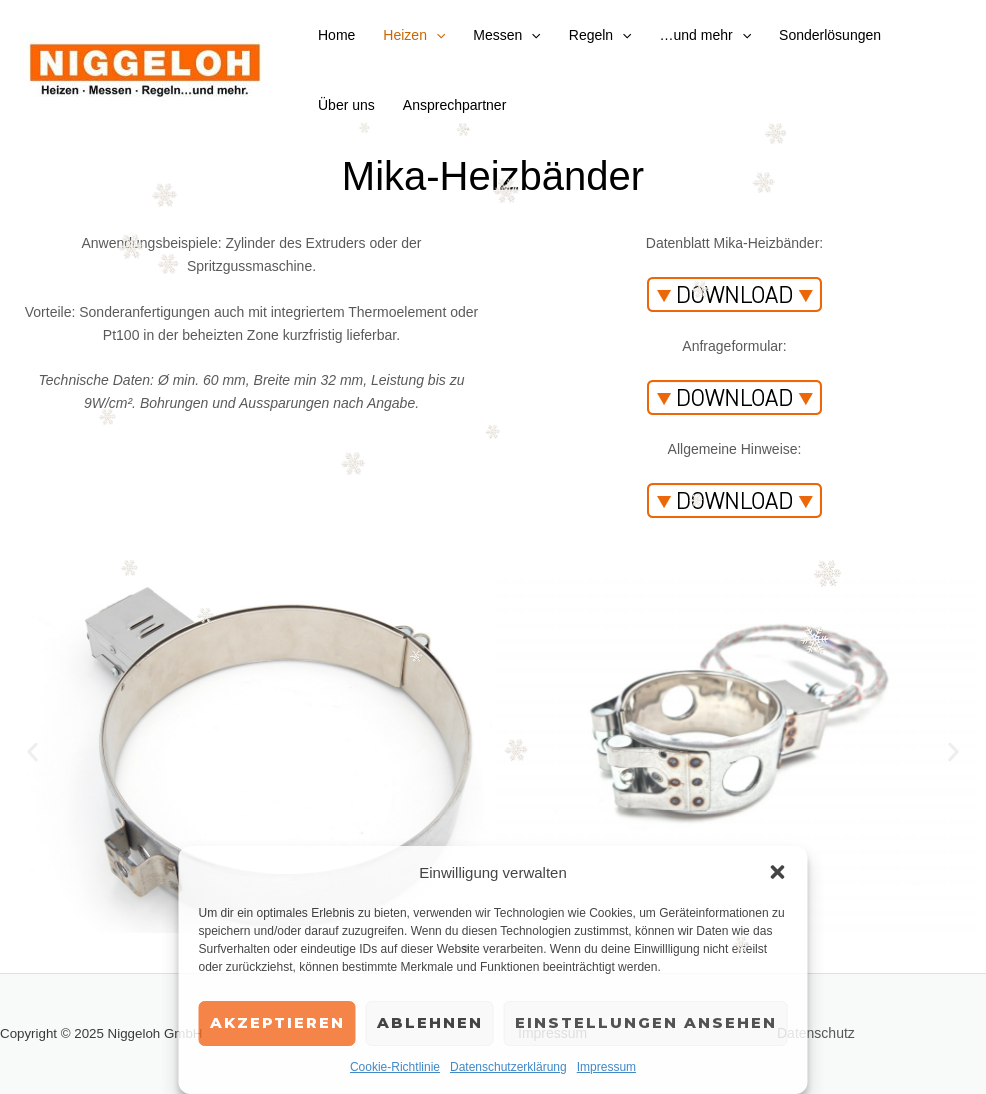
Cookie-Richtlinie (395, 1067)
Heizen (414, 35)
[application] (436, 35)
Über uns (346, 105)
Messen (506, 35)
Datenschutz (816, 1033)
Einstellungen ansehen (646, 1022)
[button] (778, 872)
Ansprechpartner (455, 105)
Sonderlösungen (830, 35)
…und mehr (706, 35)
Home (336, 35)
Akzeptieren (277, 1022)
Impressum (606, 1067)
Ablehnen (430, 1022)
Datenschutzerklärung (508, 1067)
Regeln (600, 35)
